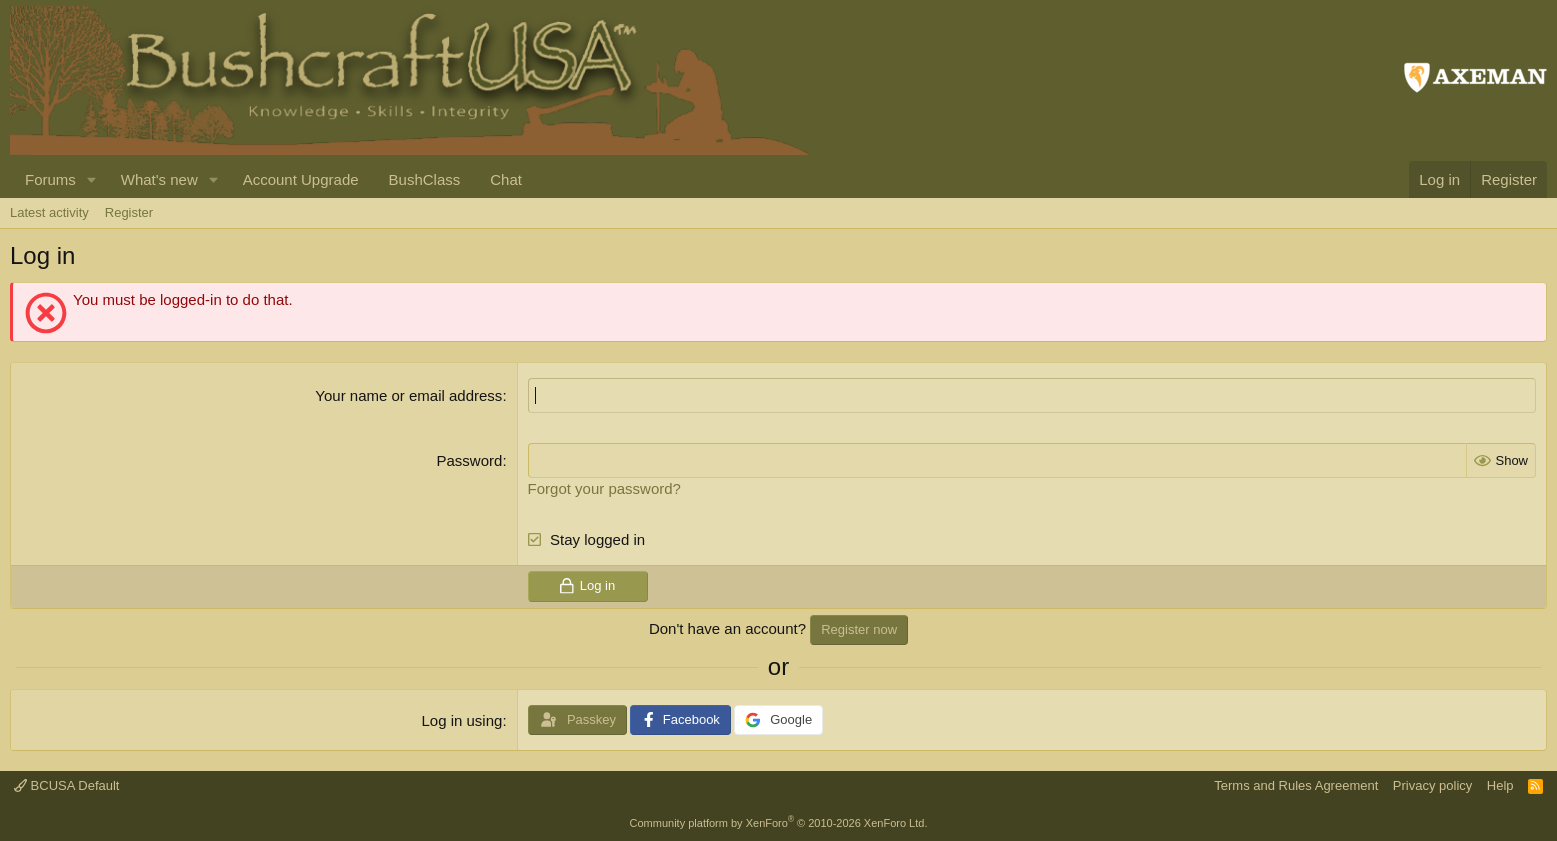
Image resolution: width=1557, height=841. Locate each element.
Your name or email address (408, 395)
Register (129, 212)
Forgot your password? (604, 488)
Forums (50, 179)
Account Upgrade (301, 179)
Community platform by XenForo (779, 823)
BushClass (425, 179)
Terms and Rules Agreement (1296, 785)
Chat (506, 179)
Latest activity (49, 212)
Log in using (461, 720)
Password (470, 460)
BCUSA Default (67, 785)
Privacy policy (1432, 785)
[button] (92, 179)
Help (1500, 785)
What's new (159, 179)
